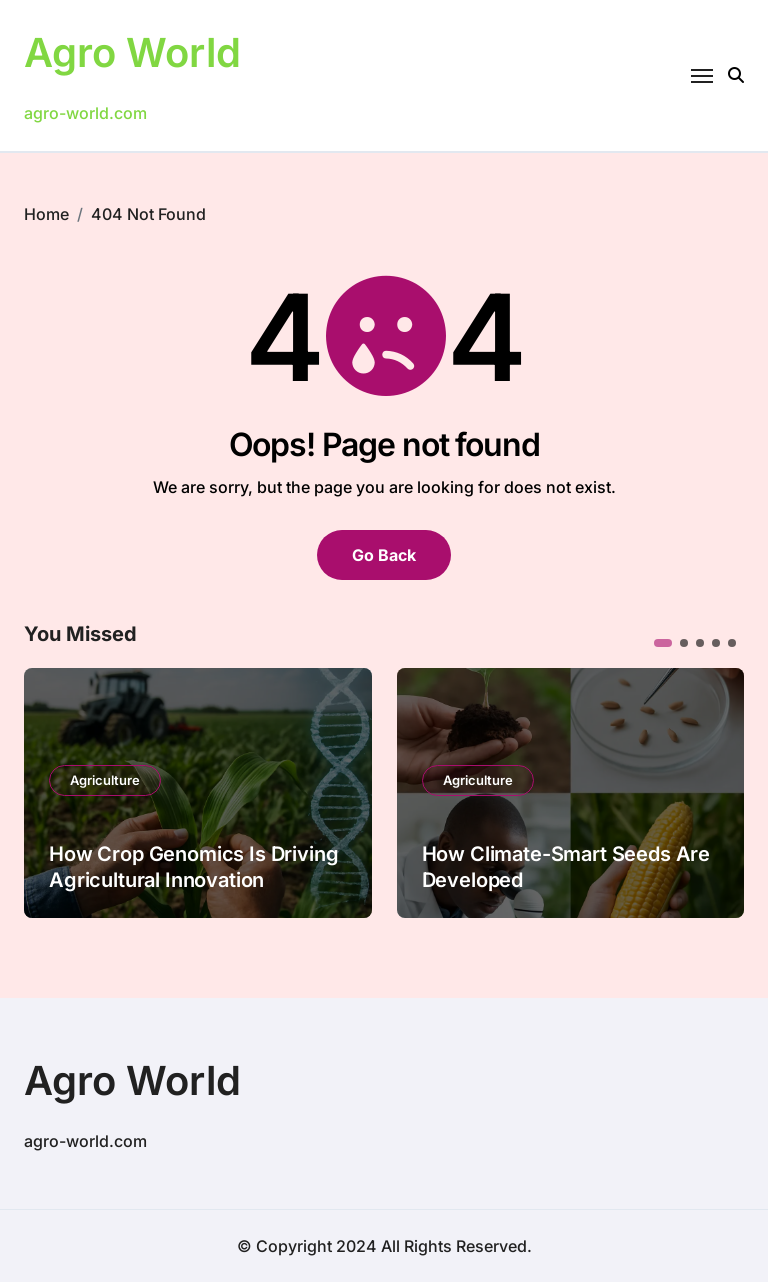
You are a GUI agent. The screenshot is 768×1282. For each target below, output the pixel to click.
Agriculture (105, 780)
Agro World (132, 52)
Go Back (384, 555)
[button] (663, 643)
